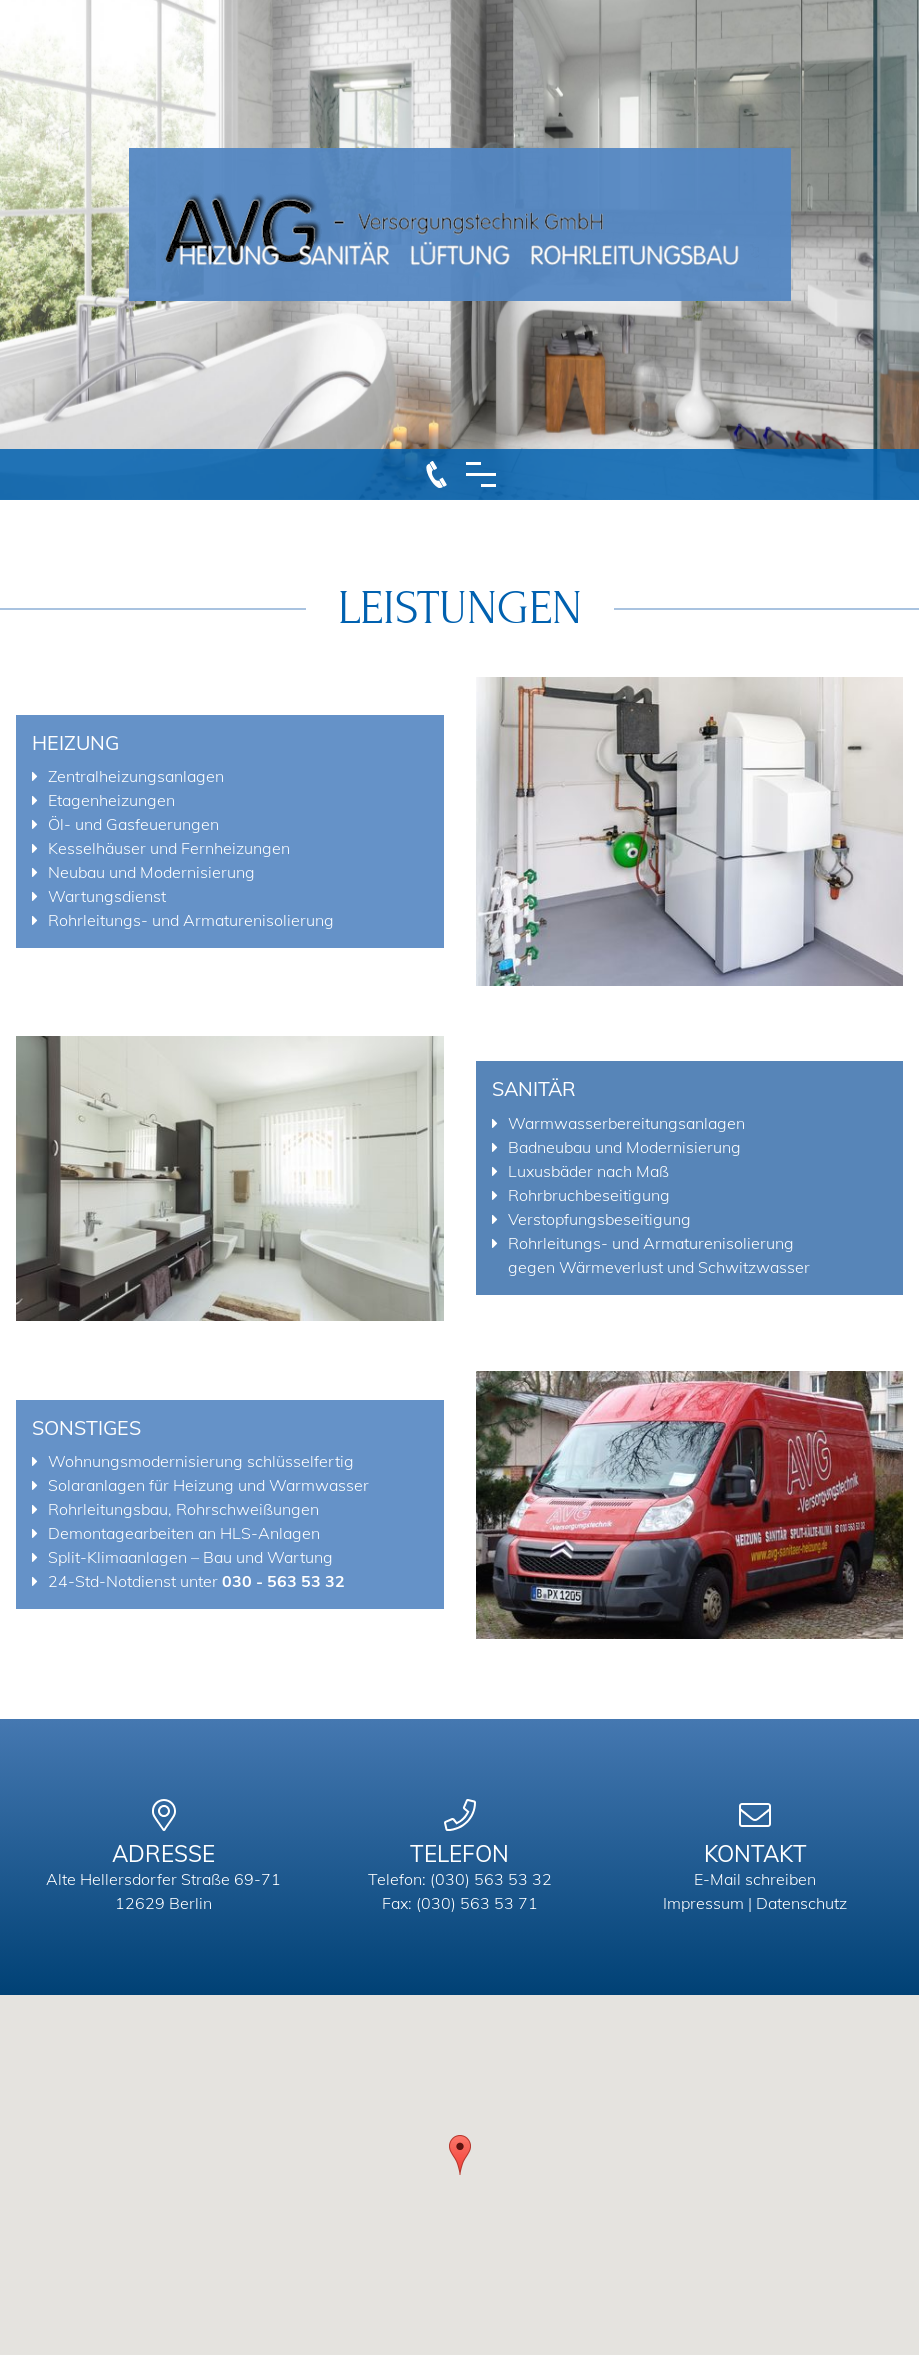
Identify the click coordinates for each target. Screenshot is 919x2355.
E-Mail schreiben (755, 1879)
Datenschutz (801, 1903)
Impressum (703, 1903)
